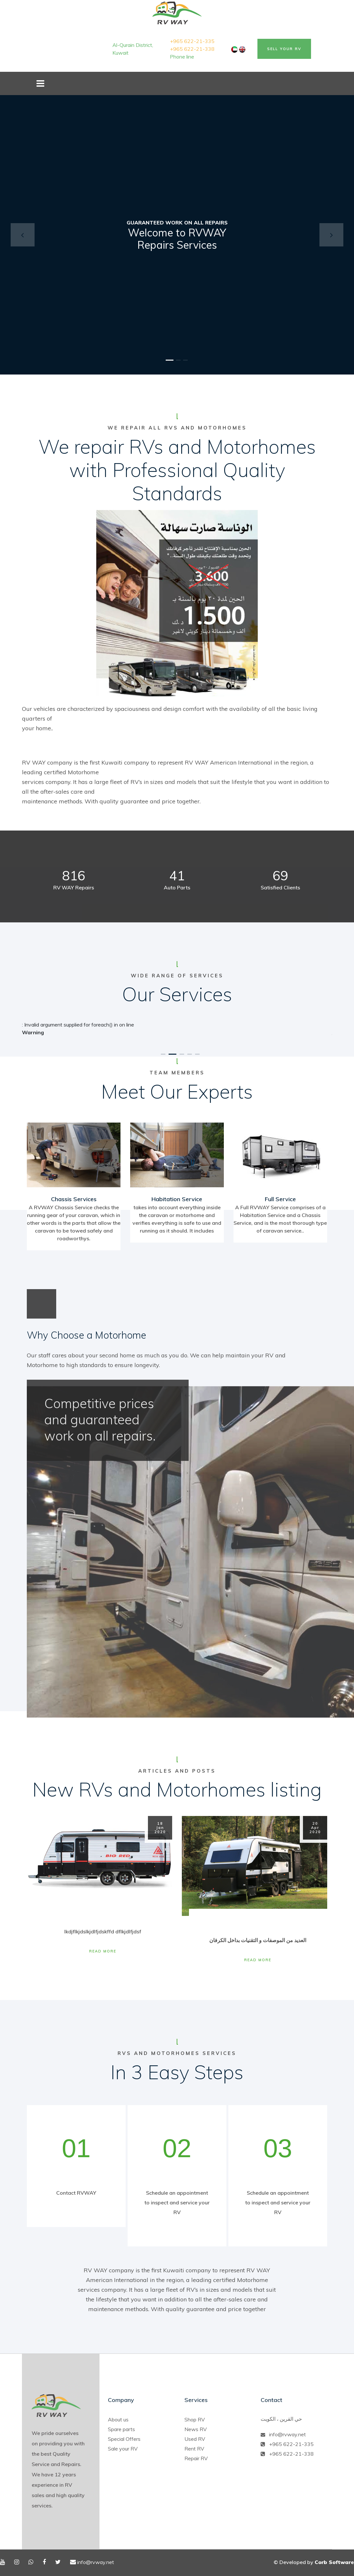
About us (118, 2419)
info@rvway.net (287, 2434)
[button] (23, 234)
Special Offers (124, 2439)
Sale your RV (123, 2448)
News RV (195, 2429)
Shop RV (194, 2419)
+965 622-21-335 (192, 41)
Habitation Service (176, 1199)
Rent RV (194, 2448)
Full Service (280, 1199)
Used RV (194, 2439)
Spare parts (121, 2429)
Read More (102, 1951)
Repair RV (196, 2458)
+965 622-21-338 (192, 49)
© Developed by (314, 2562)
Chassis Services (74, 1199)
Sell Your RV (284, 49)
